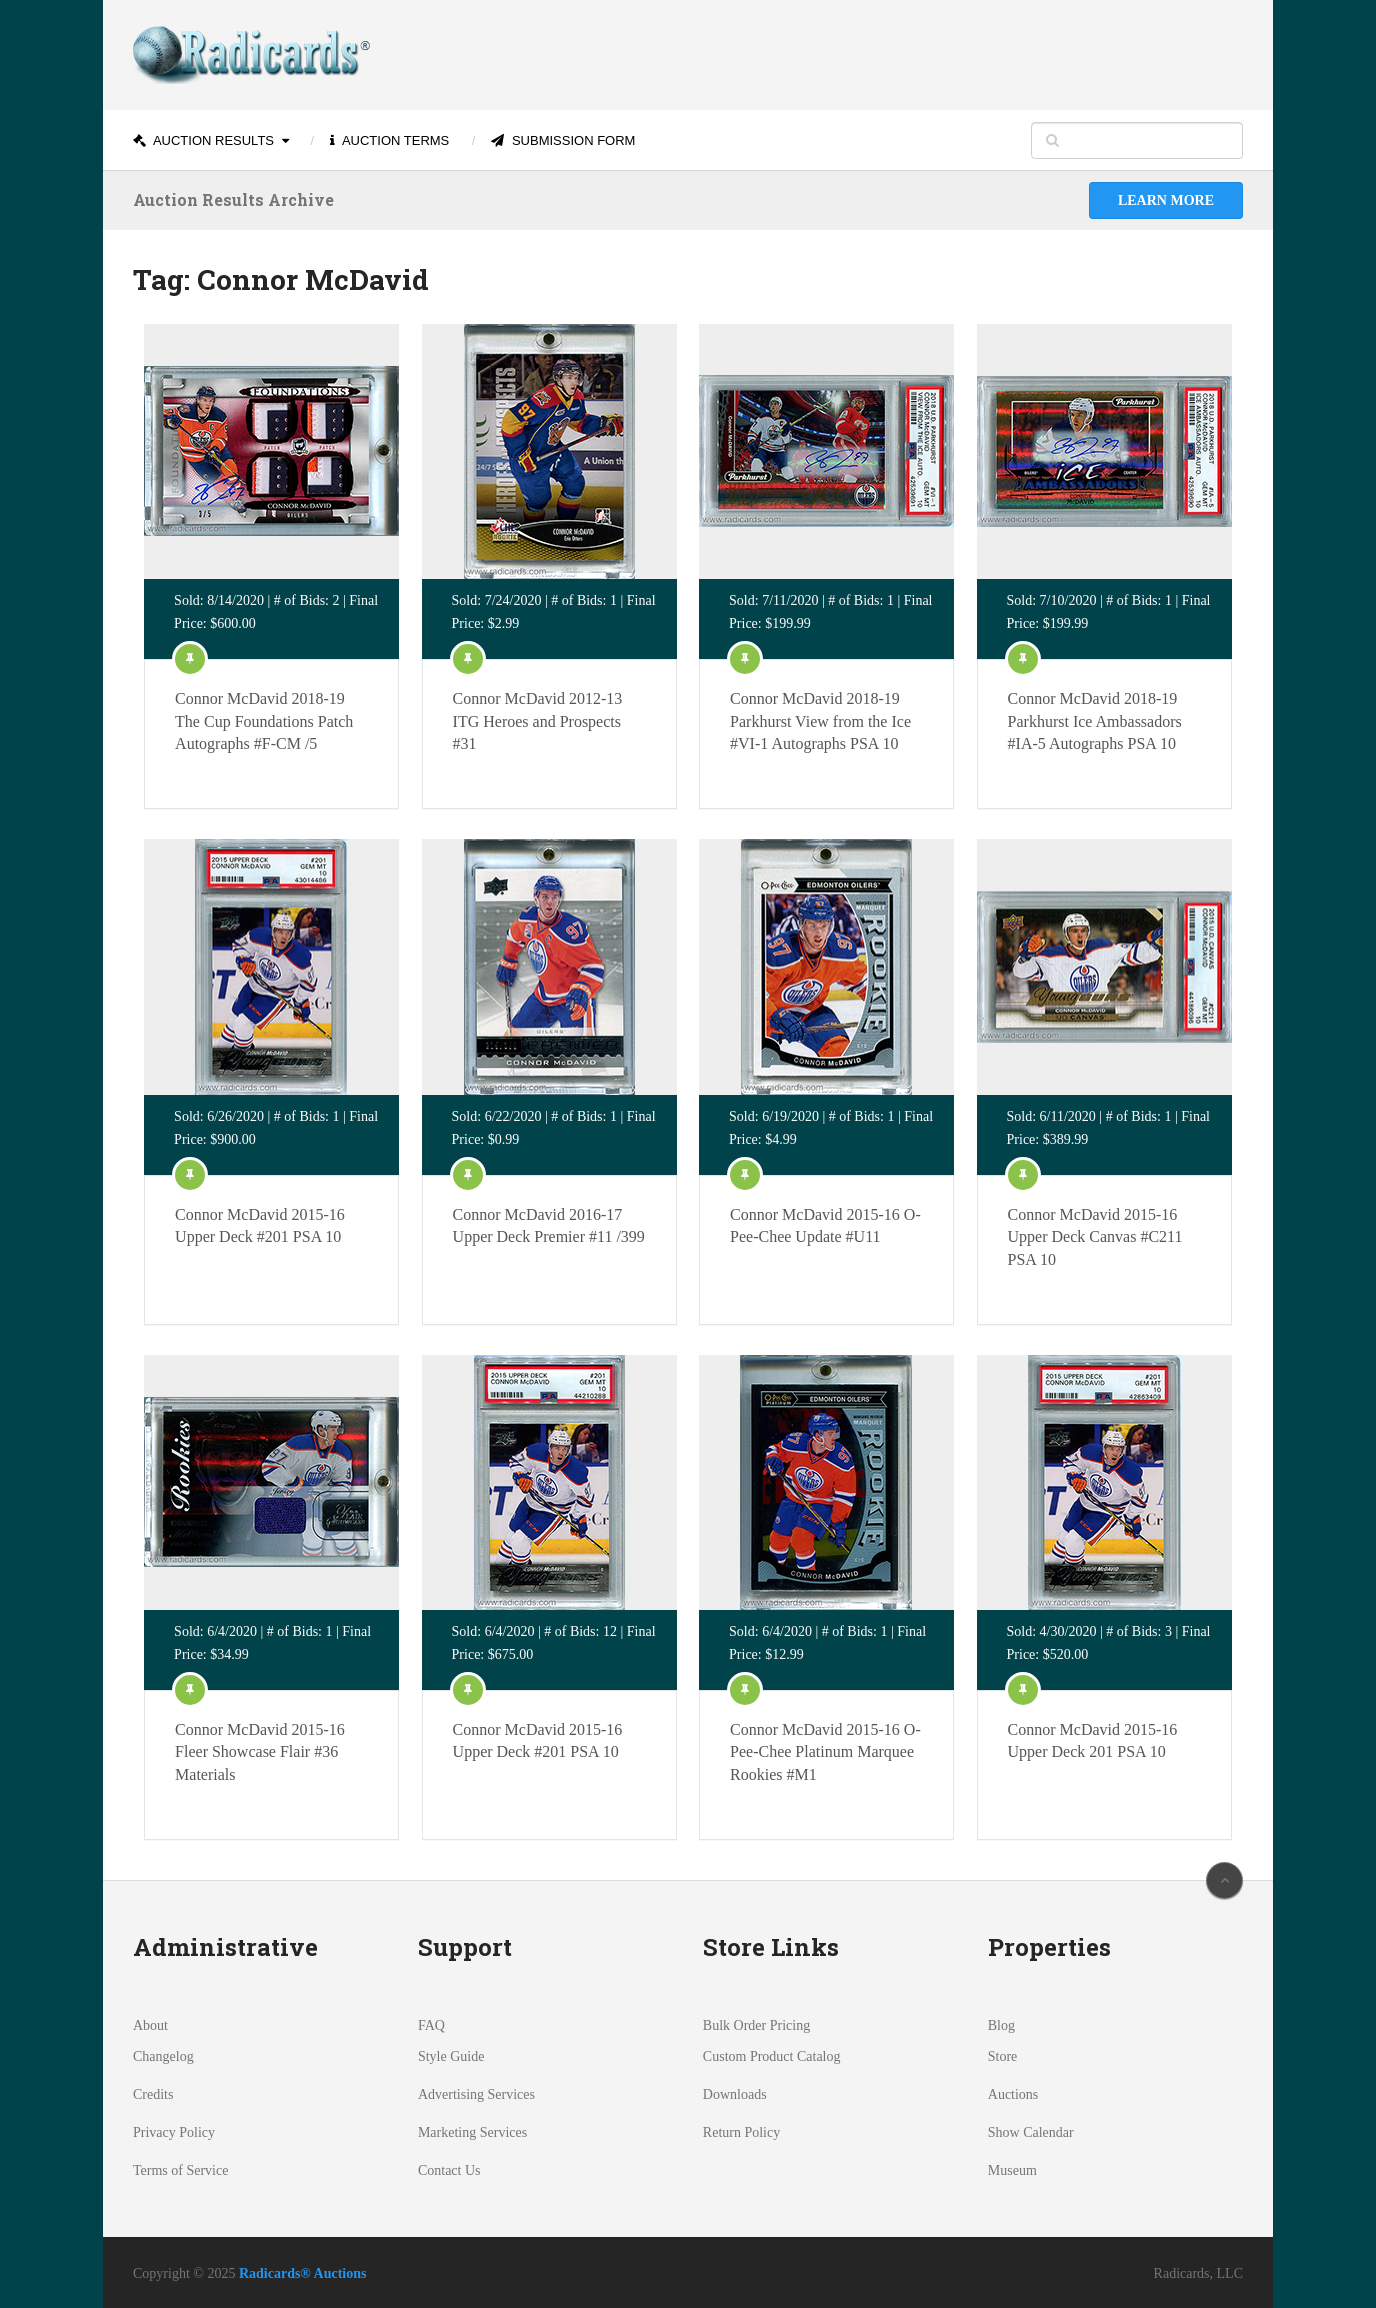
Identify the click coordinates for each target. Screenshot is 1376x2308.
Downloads (735, 2094)
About (150, 2025)
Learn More (1166, 200)
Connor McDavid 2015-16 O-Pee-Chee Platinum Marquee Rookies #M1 (825, 1752)
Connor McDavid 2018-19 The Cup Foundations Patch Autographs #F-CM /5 (264, 721)
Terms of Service (180, 2170)
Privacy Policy (174, 2132)
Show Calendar (1031, 2132)
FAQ (431, 2025)
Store (1003, 2056)
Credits (153, 2094)
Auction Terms (389, 140)
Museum (1012, 2170)
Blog (1001, 2025)
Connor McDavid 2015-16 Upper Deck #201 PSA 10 (260, 1225)
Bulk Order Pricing (756, 2025)
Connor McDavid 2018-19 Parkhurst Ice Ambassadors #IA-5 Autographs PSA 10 (1095, 721)
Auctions (1013, 2094)
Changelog (163, 2056)
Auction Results (203, 140)
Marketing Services (472, 2132)
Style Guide (451, 2056)
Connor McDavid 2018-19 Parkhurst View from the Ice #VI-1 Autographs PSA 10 (820, 721)
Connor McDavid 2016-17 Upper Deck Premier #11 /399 (549, 1225)
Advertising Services (476, 2094)
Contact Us (449, 2170)
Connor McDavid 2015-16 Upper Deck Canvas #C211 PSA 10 (1095, 1237)
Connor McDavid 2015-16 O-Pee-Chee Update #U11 (825, 1225)
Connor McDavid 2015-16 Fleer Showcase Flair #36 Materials (260, 1752)
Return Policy (741, 2132)
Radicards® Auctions (303, 2273)
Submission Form (563, 140)
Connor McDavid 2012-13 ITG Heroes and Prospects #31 (538, 721)
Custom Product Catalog (772, 2056)
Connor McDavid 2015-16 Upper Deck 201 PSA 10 (1093, 1740)
